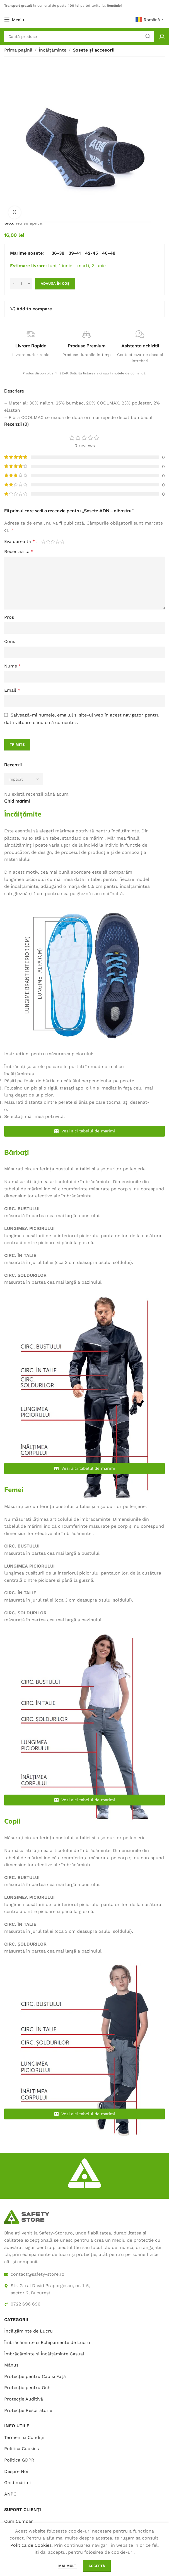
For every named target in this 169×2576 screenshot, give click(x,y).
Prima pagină (18, 50)
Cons (9, 641)
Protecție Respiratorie (28, 2410)
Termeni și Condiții (24, 2437)
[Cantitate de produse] (21, 283)
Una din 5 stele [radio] (43, 541)
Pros (9, 617)
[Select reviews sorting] (23, 779)
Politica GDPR (19, 2460)
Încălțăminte (52, 50)
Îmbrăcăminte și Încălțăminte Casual (44, 2353)
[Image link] (26, 2216)
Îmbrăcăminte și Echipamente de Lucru (47, 2342)
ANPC (10, 2494)
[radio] (58, 253)
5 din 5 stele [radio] (62, 541)
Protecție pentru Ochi (28, 2387)
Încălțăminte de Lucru (28, 2331)
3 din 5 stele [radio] (52, 541)
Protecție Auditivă (23, 2399)
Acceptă (96, 2566)
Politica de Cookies (31, 2545)
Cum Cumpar (18, 2521)
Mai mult (67, 2566)
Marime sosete (26, 253)
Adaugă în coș (55, 283)
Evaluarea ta (19, 541)
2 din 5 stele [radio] (48, 541)
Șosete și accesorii (94, 50)
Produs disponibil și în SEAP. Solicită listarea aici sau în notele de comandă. (84, 373)
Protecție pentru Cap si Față (35, 2376)
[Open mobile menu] (14, 19)
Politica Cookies (21, 2448)
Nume (12, 666)
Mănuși (12, 2365)
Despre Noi (16, 2471)
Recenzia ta (18, 551)
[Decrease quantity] (13, 283)
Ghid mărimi (17, 2482)
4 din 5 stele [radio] (57, 541)
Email (12, 690)
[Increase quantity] (28, 283)
